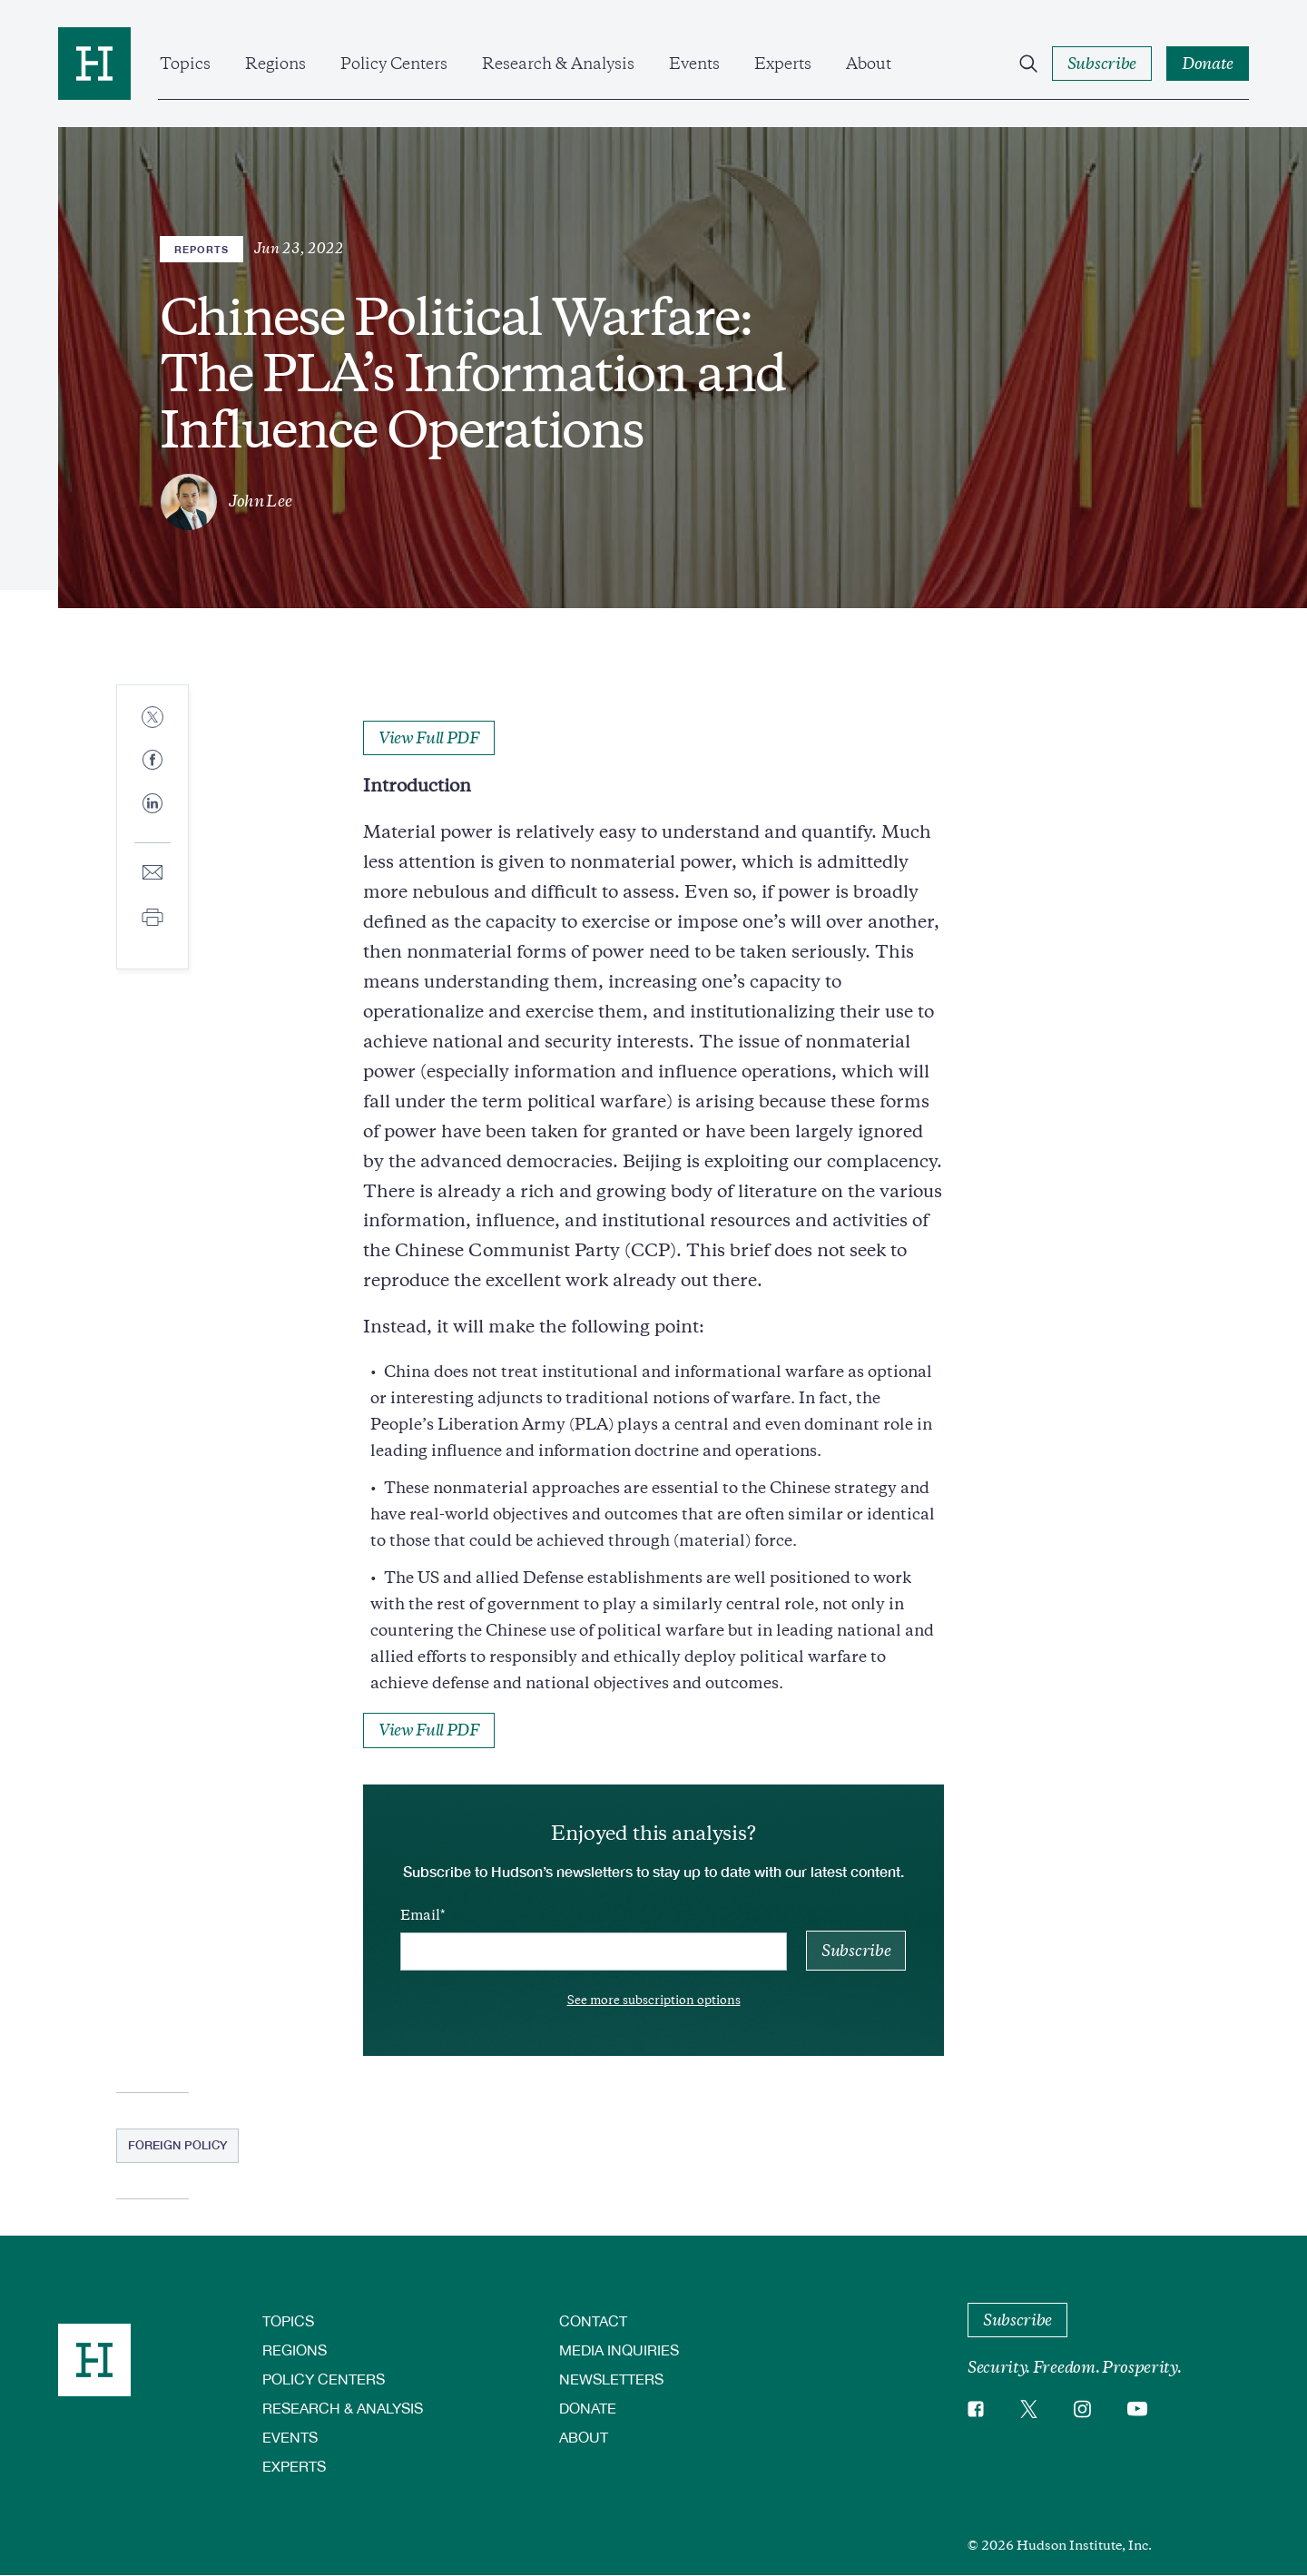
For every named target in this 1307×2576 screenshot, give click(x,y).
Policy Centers (393, 63)
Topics (185, 63)
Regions (275, 63)
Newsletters (611, 2378)
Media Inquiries (619, 2349)
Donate (587, 2407)
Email (420, 1915)
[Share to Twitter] (152, 718)
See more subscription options (654, 2000)
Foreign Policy (177, 2145)
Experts (782, 63)
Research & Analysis (558, 63)
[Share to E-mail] (152, 873)
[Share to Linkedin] (152, 817)
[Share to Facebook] (152, 761)
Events (694, 63)
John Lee (260, 501)
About (868, 63)
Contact (593, 2320)
